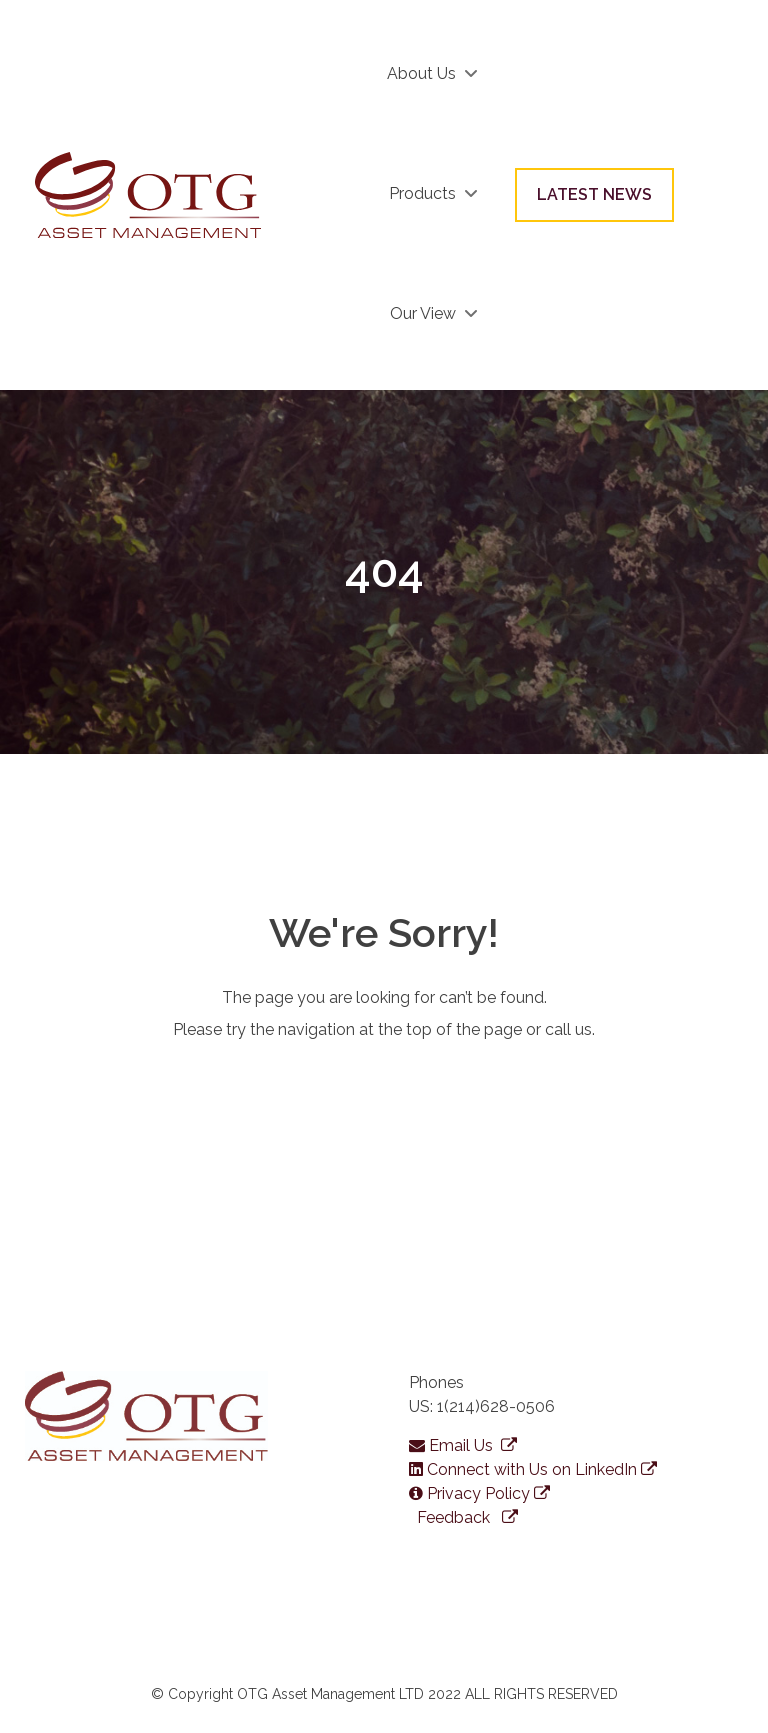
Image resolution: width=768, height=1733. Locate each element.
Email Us (463, 1445)
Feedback (465, 1517)
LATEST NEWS (594, 194)
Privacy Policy (479, 1493)
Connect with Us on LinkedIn (533, 1469)
